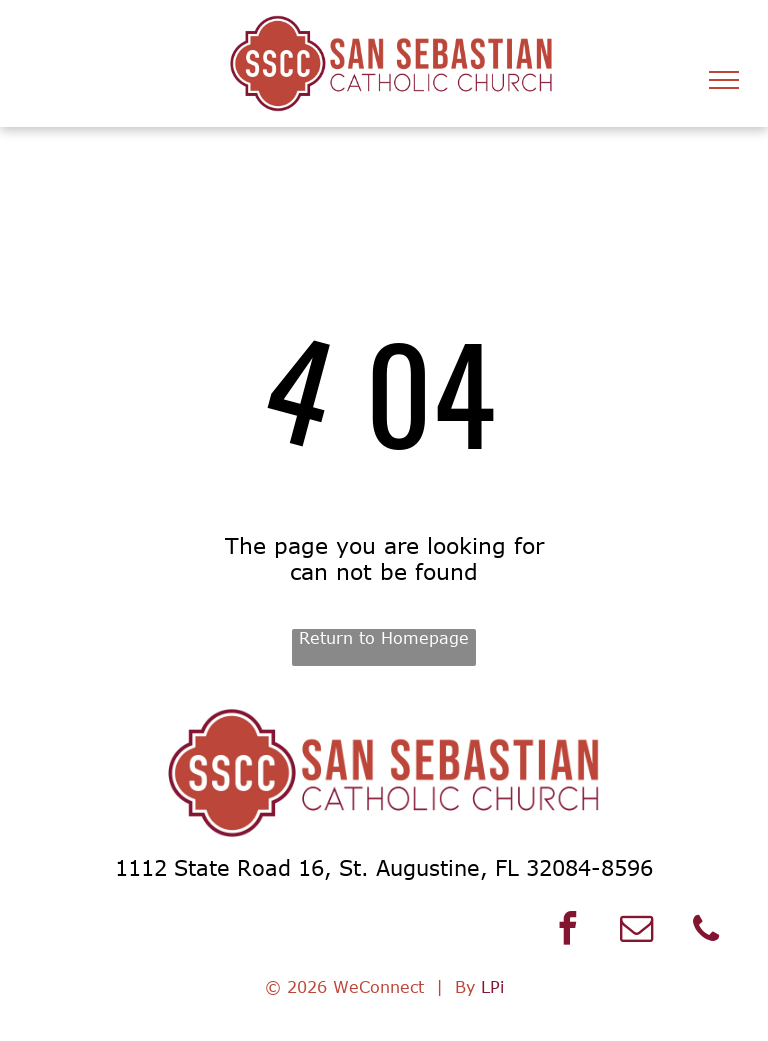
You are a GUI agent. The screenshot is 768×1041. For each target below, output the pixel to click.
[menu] (724, 80)
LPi (492, 987)
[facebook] (568, 931)
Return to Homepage (384, 638)
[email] (637, 931)
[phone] (706, 931)
